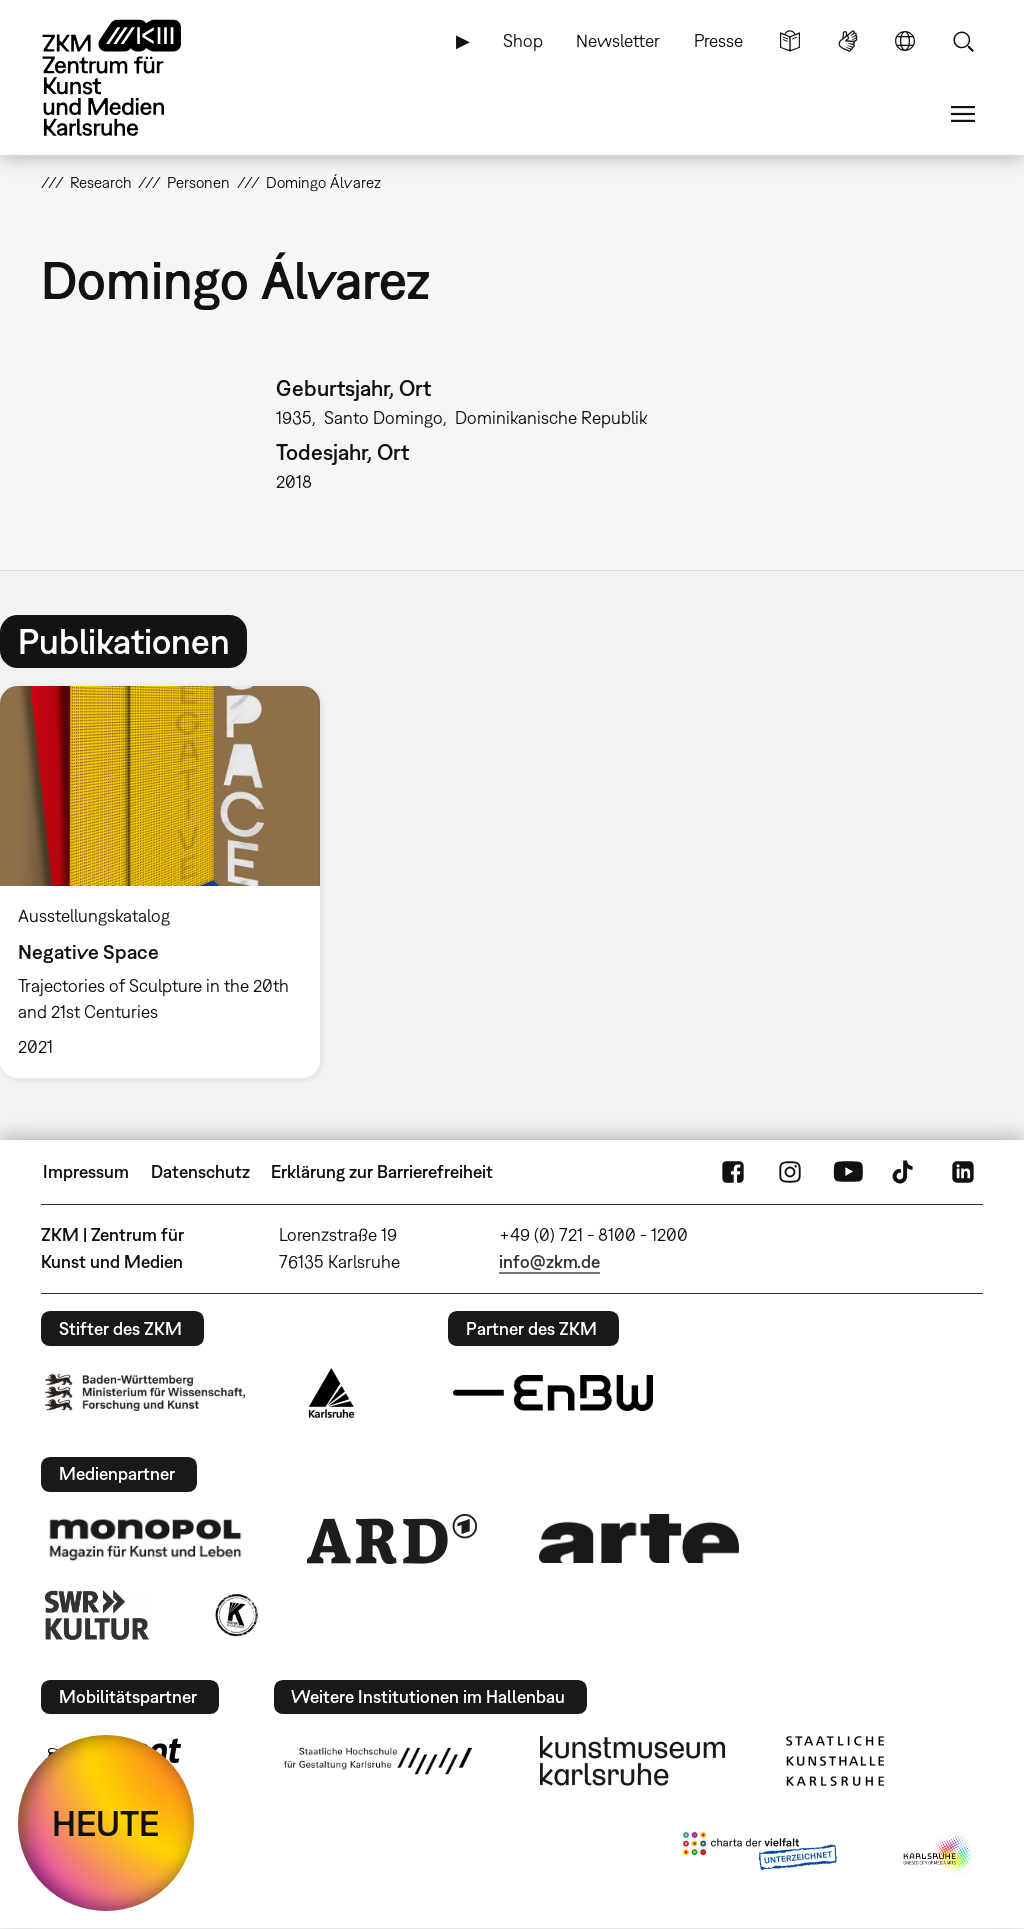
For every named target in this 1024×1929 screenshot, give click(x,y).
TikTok (905, 1172)
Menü (963, 114)
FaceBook (733, 1172)
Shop (523, 40)
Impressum (86, 1171)
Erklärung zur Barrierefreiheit (382, 1171)
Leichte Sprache (790, 41)
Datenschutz (200, 1171)
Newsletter (618, 40)
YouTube (848, 1172)
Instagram (790, 1172)
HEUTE (106, 1823)
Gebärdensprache (848, 41)
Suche (963, 41)
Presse (718, 40)
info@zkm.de (549, 1261)
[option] (169, 882)
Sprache (905, 41)
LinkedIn (963, 1172)
